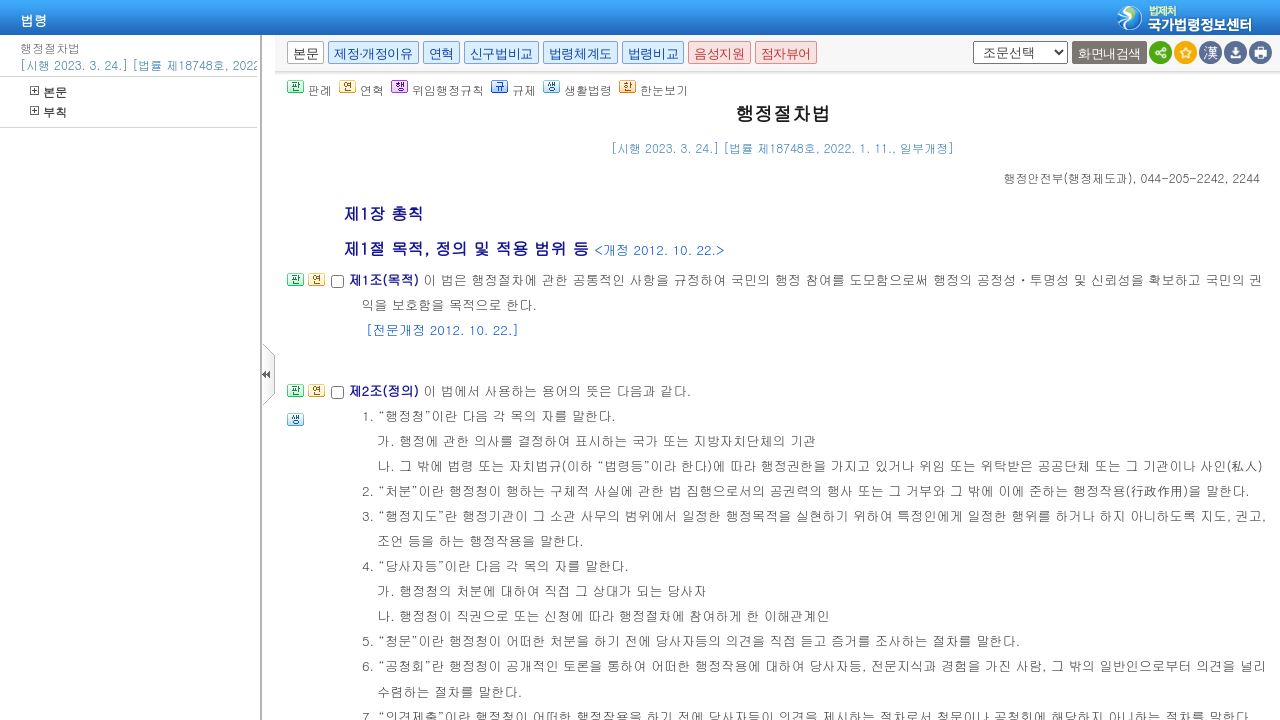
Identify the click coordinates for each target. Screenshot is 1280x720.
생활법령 (577, 89)
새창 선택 (969, 41)
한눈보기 (653, 89)
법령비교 (653, 53)
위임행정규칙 (437, 89)
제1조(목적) (385, 279)
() (1068, 177)
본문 (48, 91)
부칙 (48, 111)
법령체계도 (580, 53)
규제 (513, 89)
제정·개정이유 (373, 53)
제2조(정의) (385, 390)
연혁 (441, 53)
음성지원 (719, 53)
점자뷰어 (786, 53)
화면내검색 (1109, 53)
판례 (309, 89)
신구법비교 (501, 53)
